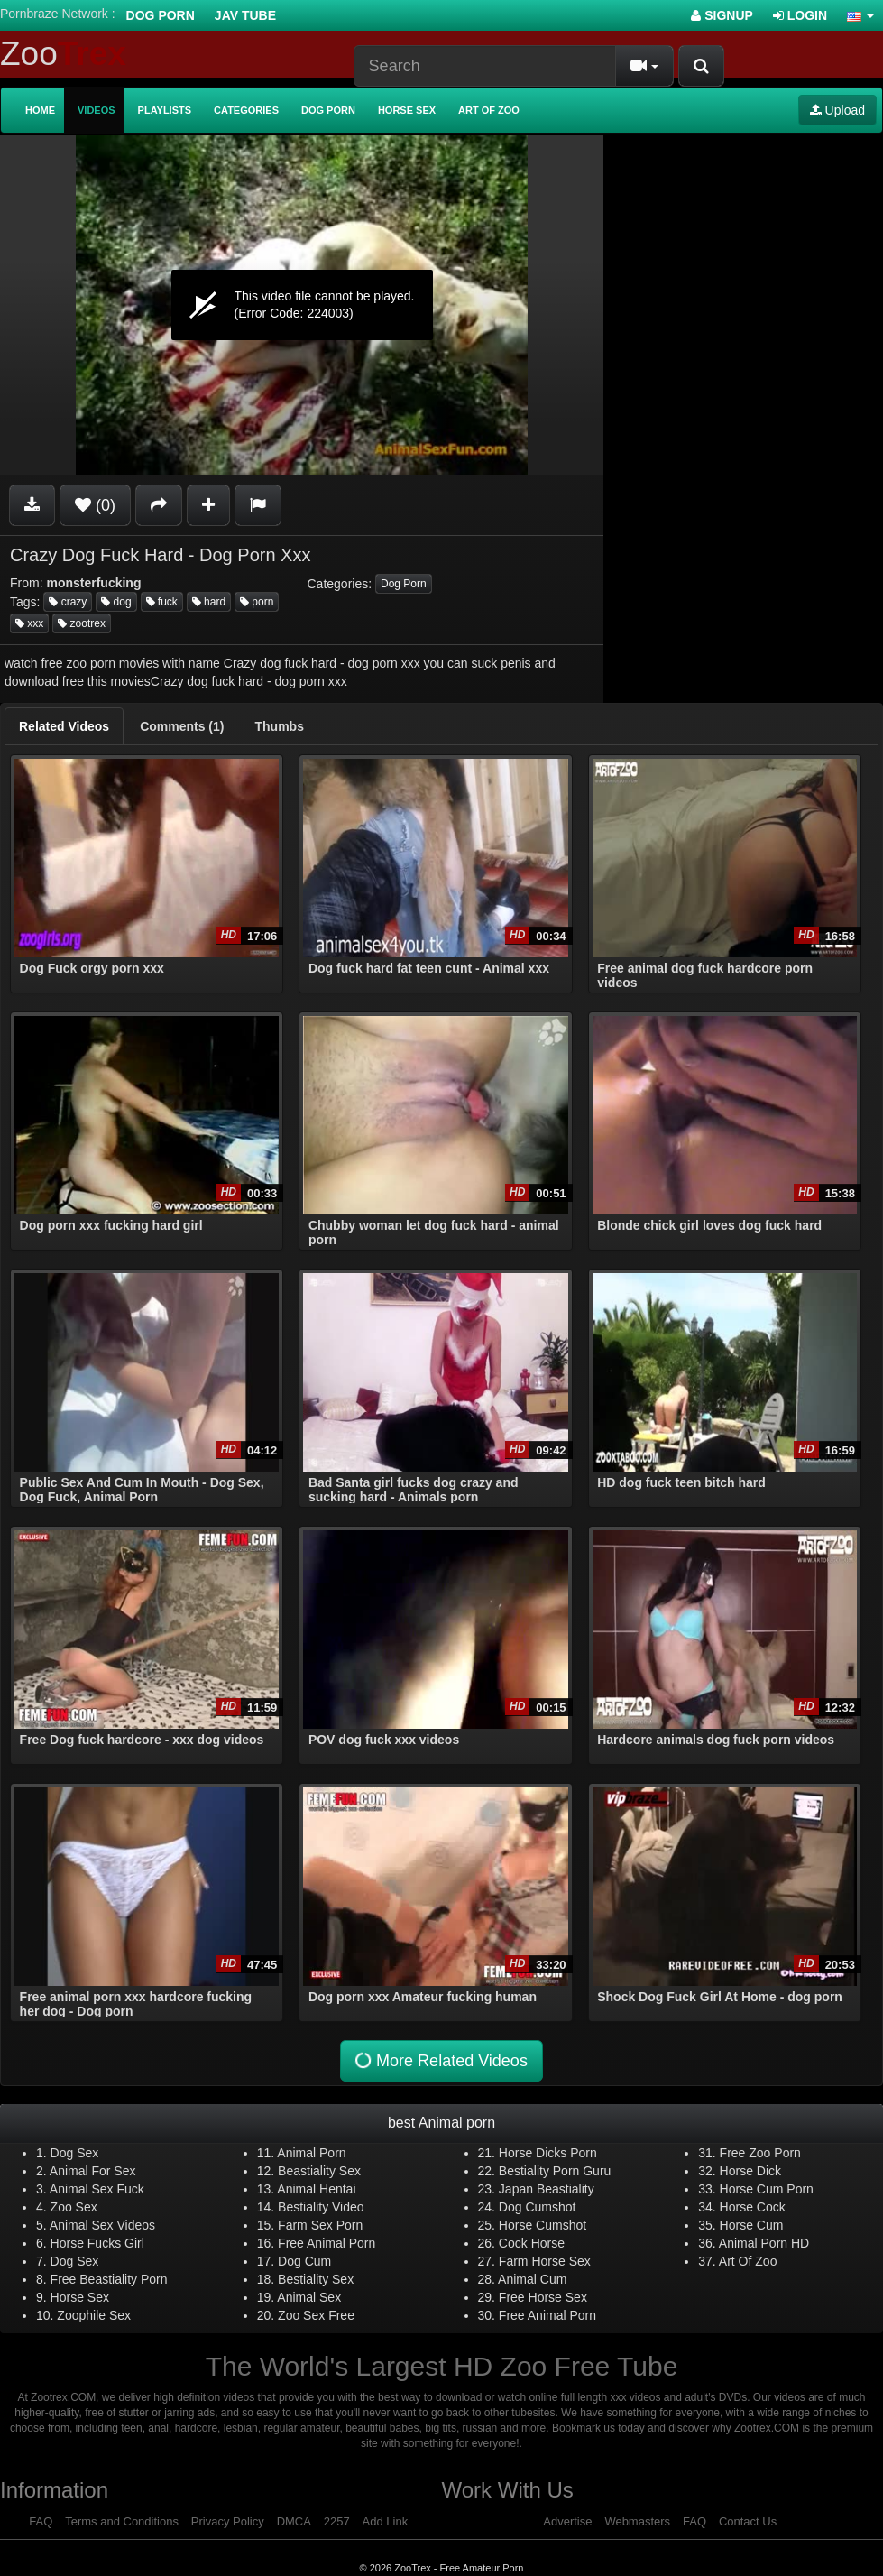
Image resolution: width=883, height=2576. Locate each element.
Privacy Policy (227, 2521)
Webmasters (637, 2521)
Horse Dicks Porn (548, 2153)
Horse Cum (752, 2225)
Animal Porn (311, 2153)
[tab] (64, 726)
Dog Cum (304, 2261)
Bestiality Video (320, 2207)
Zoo (63, 53)
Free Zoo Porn (760, 2153)
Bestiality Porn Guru (555, 2171)
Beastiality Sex (319, 2171)
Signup (722, 15)
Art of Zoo (489, 110)
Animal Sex (309, 2297)
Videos (96, 110)
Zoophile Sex (94, 2315)
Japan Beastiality (546, 2189)
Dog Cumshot (537, 2207)
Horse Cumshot (542, 2225)
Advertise (567, 2521)
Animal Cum (532, 2279)
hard (208, 602)
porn (256, 602)
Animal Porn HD (764, 2243)
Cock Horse (532, 2243)
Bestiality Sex (316, 2279)
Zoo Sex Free (316, 2315)
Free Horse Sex (543, 2297)
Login (800, 15)
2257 (337, 2521)
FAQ (40, 2521)
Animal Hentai (316, 2189)
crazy (68, 602)
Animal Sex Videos (102, 2225)
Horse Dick (750, 2171)
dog (116, 602)
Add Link (386, 2521)
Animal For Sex (93, 2171)
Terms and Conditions (122, 2521)
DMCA (294, 2521)
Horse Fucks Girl (97, 2243)
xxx (29, 623)
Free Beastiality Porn (109, 2279)
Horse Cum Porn (767, 2189)
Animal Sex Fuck (97, 2189)
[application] (301, 305)
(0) (95, 505)
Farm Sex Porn (320, 2225)
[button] (860, 15)
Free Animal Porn (326, 2243)
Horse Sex (407, 110)
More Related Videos (439, 2060)
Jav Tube (245, 15)
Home (40, 110)
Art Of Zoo (748, 2261)
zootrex (82, 623)
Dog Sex (75, 2153)
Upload (837, 110)
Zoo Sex (74, 2207)
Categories (246, 110)
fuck (162, 602)
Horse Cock (753, 2207)
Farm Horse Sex (545, 2261)
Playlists (165, 110)
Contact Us (748, 2521)
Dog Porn (160, 15)
